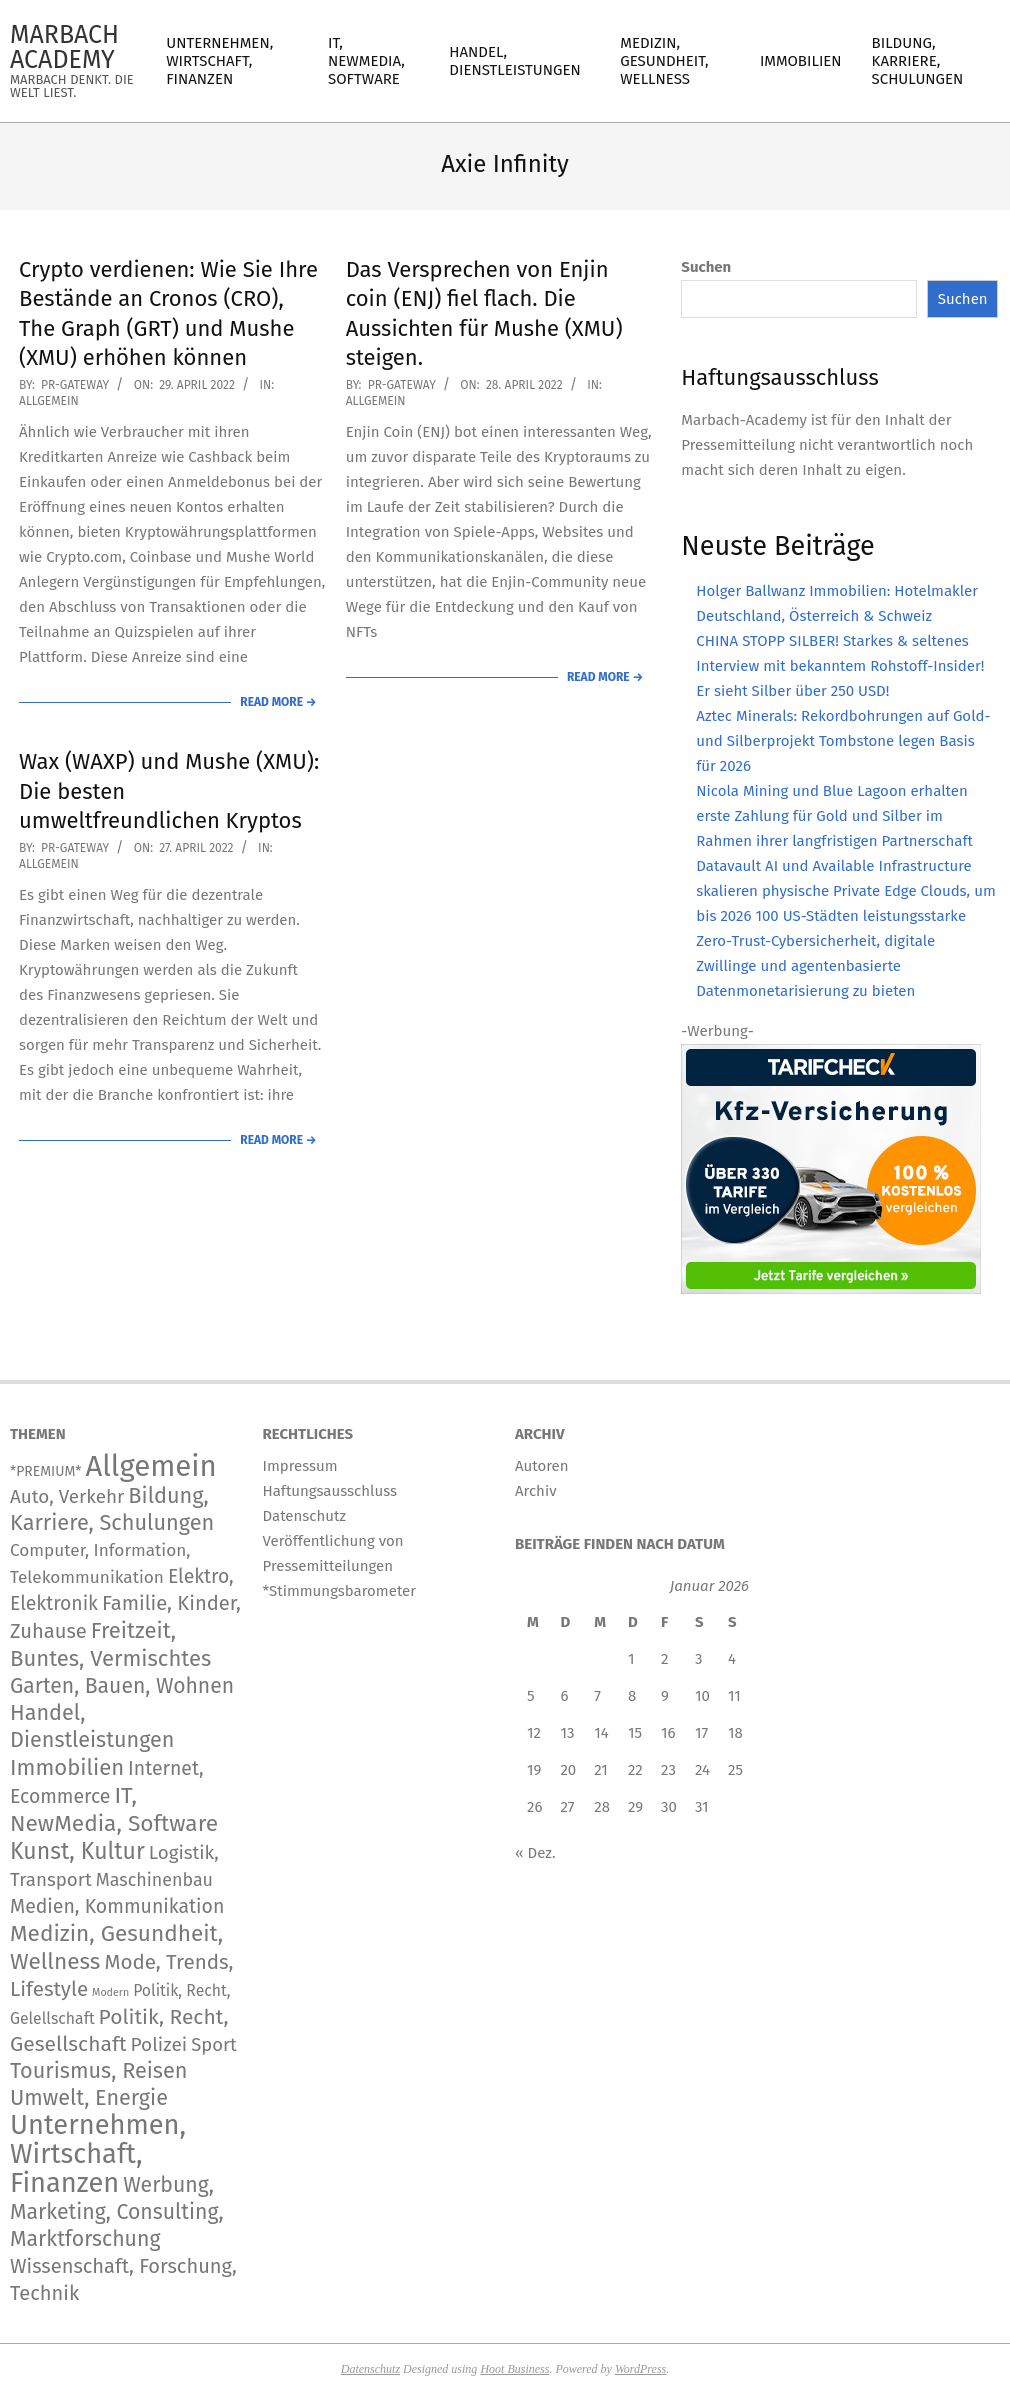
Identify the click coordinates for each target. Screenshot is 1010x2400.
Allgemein (49, 401)
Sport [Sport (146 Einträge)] (214, 2045)
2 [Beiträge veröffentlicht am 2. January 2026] (664, 1659)
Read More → (278, 702)
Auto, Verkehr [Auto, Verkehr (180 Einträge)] (67, 1496)
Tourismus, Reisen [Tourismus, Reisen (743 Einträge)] (98, 2071)
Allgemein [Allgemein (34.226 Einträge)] (150, 1466)
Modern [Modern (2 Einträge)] (110, 1992)
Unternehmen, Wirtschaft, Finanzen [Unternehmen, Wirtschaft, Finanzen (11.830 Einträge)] (98, 2154)
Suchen (706, 267)
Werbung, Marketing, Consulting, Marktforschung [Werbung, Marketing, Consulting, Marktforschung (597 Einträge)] (117, 2212)
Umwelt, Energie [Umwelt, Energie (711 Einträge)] (89, 2098)
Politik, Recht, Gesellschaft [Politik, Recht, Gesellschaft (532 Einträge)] (119, 2030)
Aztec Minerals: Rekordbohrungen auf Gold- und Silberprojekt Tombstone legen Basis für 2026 (843, 741)
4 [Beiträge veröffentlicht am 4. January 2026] (732, 1659)
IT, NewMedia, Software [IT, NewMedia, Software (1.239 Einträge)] (114, 1809)
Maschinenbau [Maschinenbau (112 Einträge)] (154, 1880)
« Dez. (535, 1853)
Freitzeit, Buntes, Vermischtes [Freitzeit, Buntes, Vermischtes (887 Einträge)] (110, 1644)
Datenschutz (370, 2369)
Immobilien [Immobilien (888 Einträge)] (67, 1767)
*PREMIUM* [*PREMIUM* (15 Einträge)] (45, 1471)
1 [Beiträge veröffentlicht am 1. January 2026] (631, 1659)
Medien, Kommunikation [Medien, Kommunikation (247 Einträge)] (117, 1906)
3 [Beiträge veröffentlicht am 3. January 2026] (699, 1659)
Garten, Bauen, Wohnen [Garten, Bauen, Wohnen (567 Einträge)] (122, 1686)
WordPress (640, 2369)
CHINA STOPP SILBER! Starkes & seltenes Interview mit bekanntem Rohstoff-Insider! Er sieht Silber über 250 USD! (840, 666)
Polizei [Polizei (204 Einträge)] (159, 2044)
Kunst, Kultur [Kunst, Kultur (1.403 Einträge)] (77, 1851)
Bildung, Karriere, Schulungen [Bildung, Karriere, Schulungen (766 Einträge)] (112, 1509)
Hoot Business (514, 2369)
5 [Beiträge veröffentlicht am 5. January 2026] (531, 1696)
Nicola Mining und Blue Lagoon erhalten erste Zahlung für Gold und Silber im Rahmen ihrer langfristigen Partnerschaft (834, 816)
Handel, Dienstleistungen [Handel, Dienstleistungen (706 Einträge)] (92, 1726)
